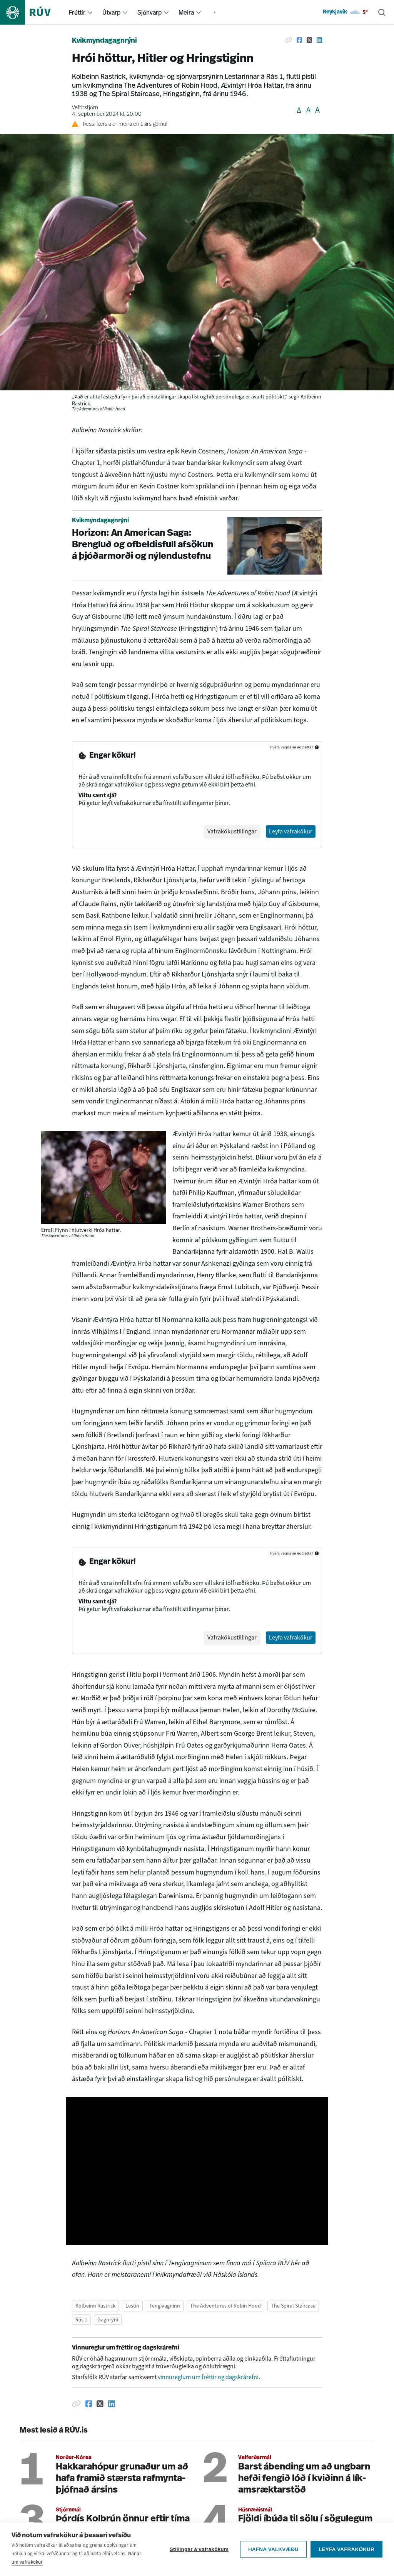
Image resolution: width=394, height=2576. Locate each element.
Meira (186, 12)
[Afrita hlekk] (288, 40)
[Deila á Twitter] (309, 40)
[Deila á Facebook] (299, 40)
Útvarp (111, 12)
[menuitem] (90, 12)
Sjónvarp (149, 12)
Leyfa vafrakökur (346, 2549)
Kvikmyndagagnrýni (104, 41)
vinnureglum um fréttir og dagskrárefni (208, 2377)
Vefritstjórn (85, 108)
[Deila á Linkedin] (319, 40)
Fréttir (77, 12)
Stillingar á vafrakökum (199, 2549)
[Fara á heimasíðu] (32, 12)
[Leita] (381, 12)
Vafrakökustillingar (232, 831)
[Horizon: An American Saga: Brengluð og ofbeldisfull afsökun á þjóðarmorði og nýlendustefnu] (197, 546)
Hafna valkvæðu (273, 2549)
